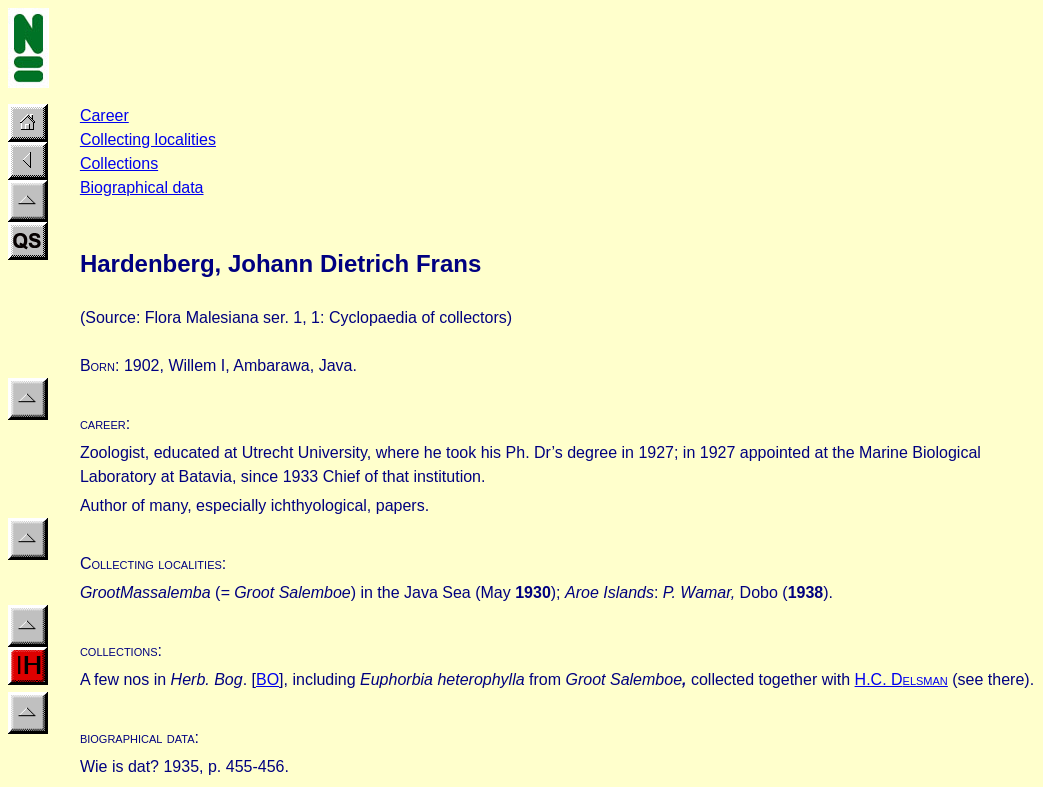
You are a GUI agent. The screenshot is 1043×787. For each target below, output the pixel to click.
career (103, 423)
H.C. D (901, 679)
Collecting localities (148, 139)
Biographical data (142, 187)
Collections (119, 163)
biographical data (137, 737)
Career (104, 115)
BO (267, 679)
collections (119, 650)
